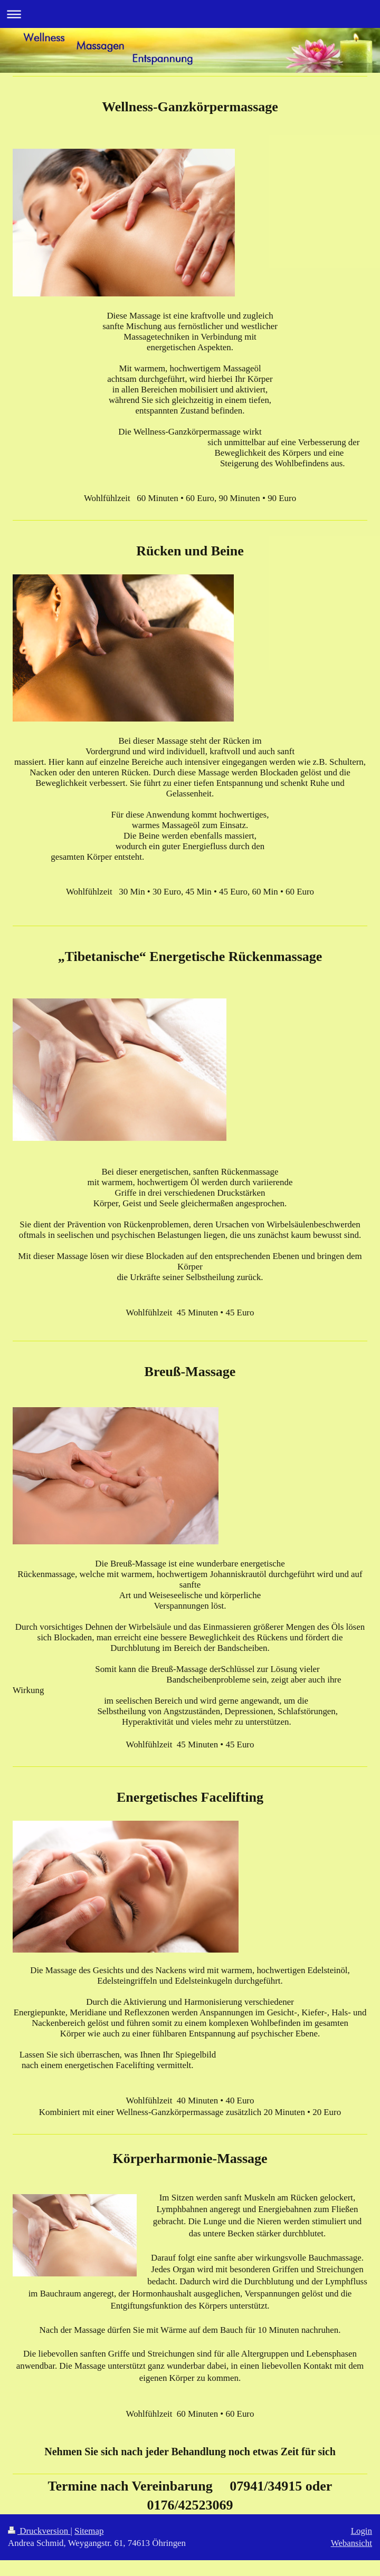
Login (361, 2531)
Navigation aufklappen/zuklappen (190, 14)
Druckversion (39, 2531)
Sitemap (88, 2531)
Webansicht (351, 2543)
